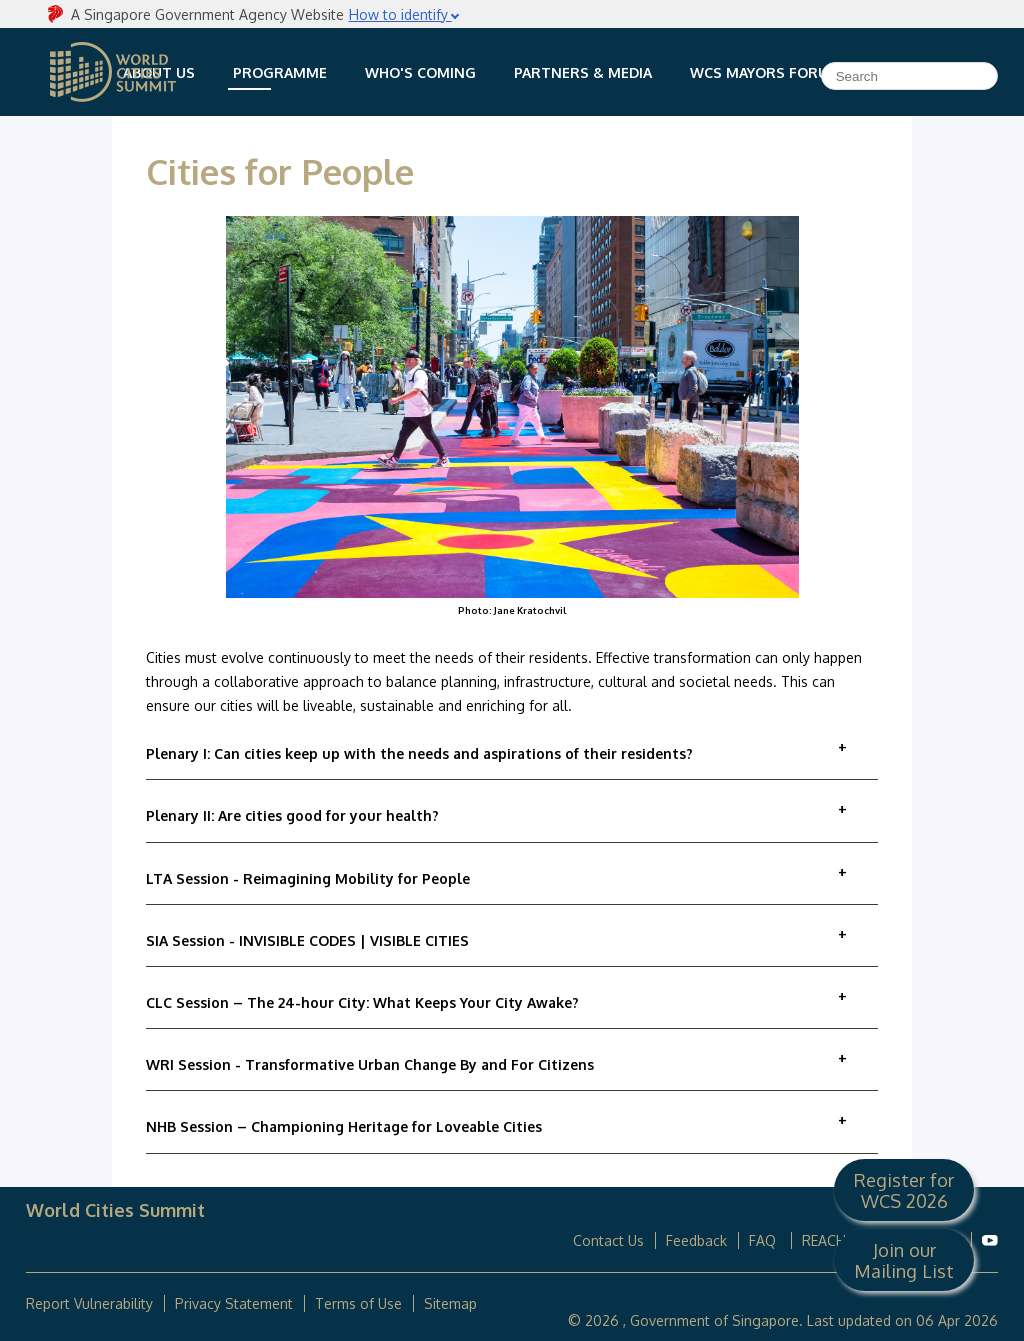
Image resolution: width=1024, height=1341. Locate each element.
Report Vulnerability (89, 1303)
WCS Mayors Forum (765, 72)
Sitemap (450, 1303)
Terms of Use (358, 1303)
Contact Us (608, 1240)
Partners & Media (583, 72)
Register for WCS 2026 (904, 1190)
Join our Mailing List (904, 1260)
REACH (824, 1240)
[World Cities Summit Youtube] (990, 1240)
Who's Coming (420, 72)
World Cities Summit (113, 72)
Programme (280, 72)
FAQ (764, 1240)
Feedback (696, 1240)
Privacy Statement (234, 1303)
